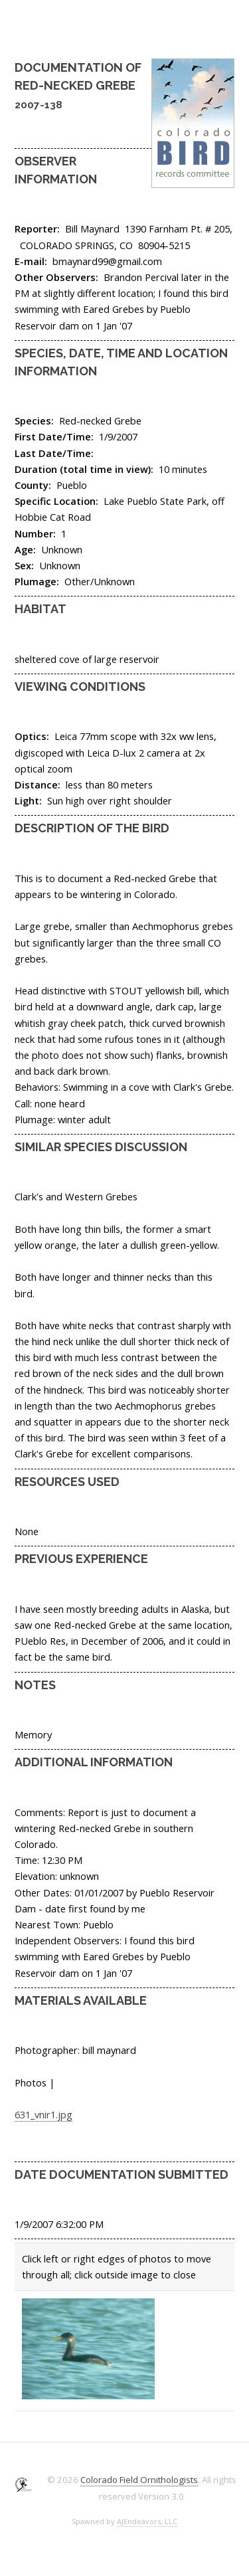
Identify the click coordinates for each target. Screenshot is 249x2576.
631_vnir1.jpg (43, 2114)
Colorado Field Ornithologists (139, 2480)
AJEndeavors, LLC (147, 2521)
